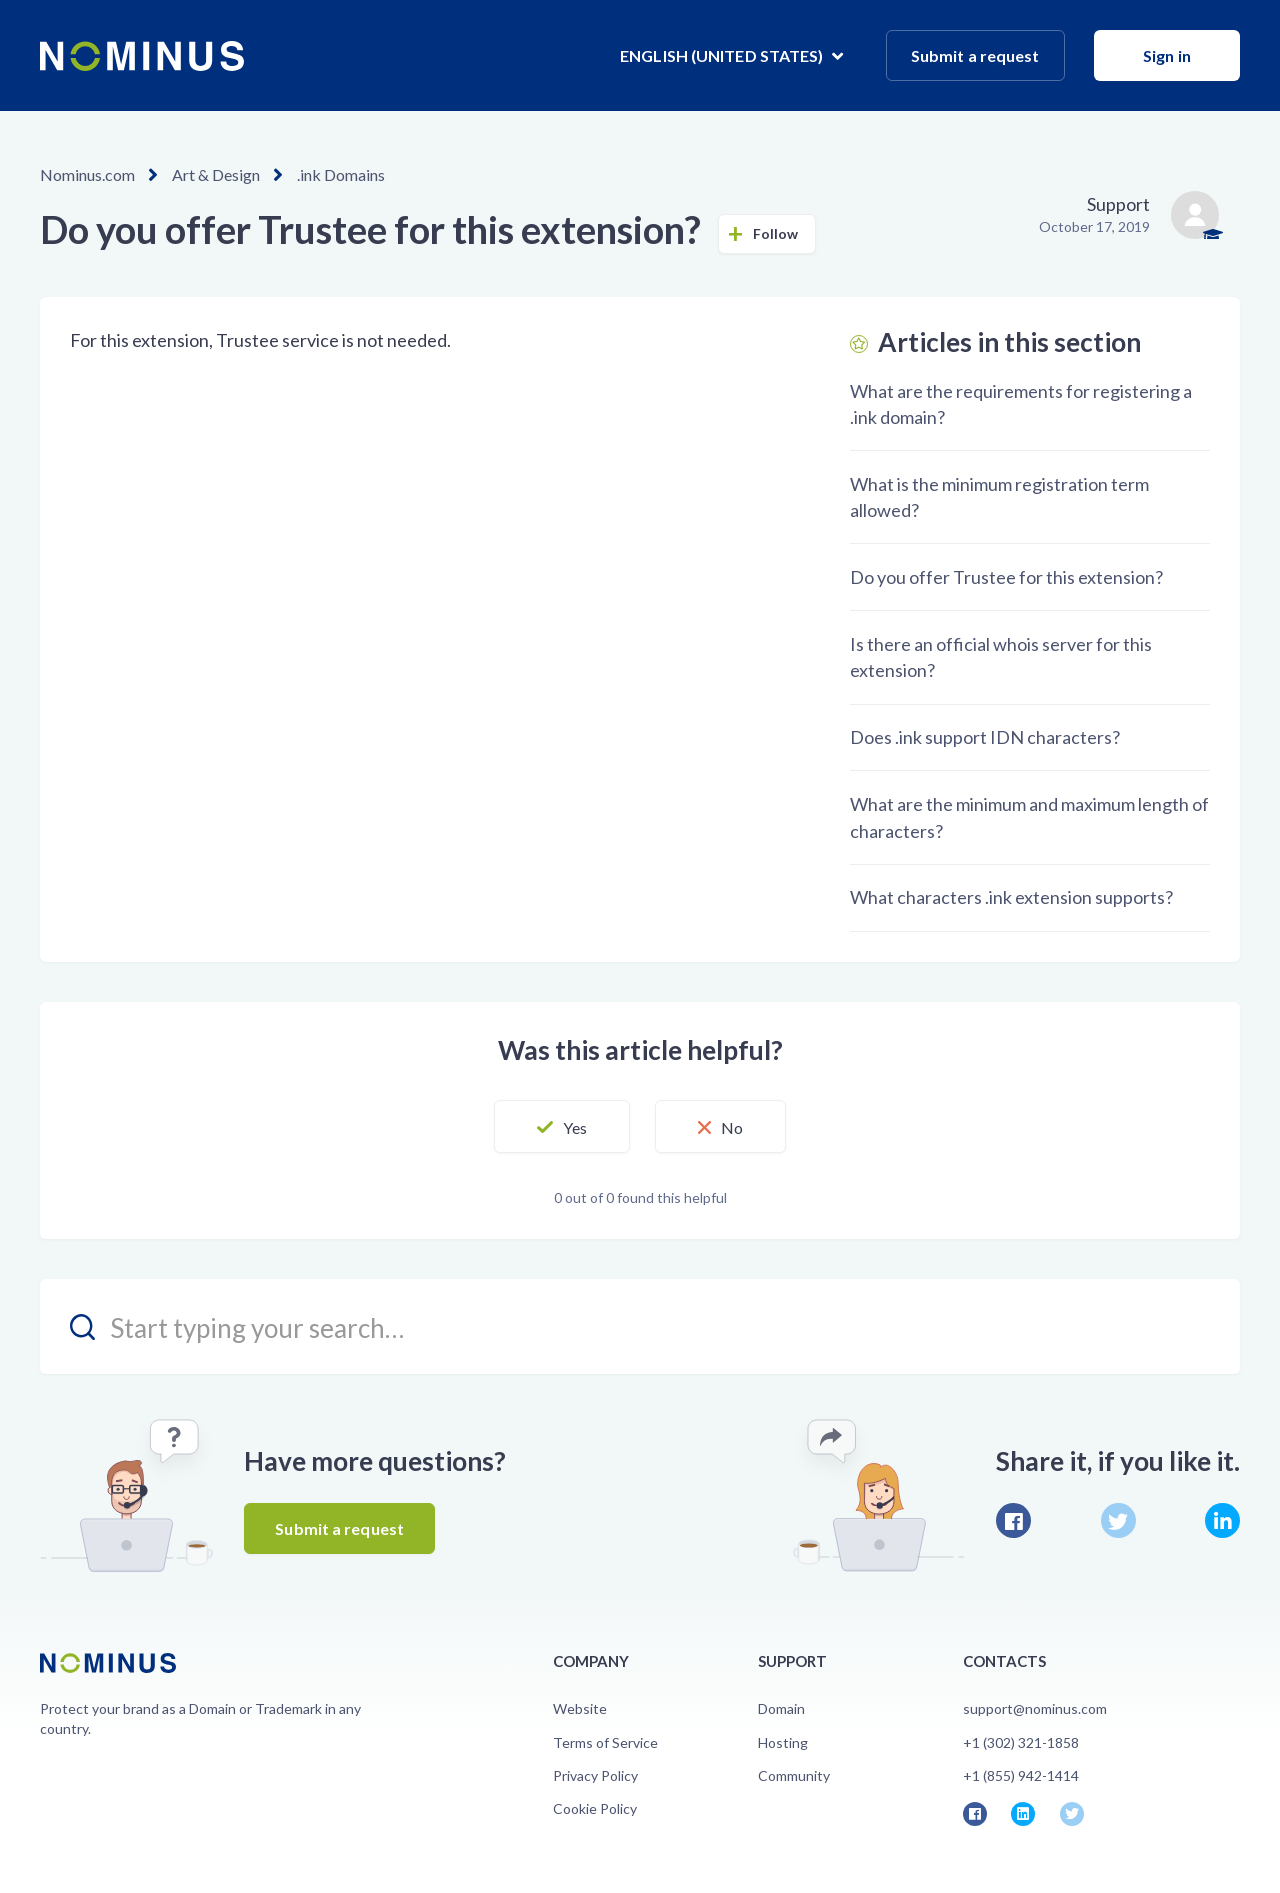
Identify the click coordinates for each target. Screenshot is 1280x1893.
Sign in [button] (1167, 55)
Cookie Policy (595, 1808)
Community (794, 1775)
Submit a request (975, 55)
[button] (562, 1127)
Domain (781, 1708)
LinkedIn (1222, 1520)
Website (580, 1708)
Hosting (783, 1742)
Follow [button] (776, 233)
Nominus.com (87, 174)
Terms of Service (605, 1742)
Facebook (1013, 1520)
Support (1118, 204)
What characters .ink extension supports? (1011, 897)
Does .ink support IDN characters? (985, 737)
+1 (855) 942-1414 (1021, 1775)
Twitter (1118, 1520)
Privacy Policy (595, 1775)
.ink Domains (341, 174)
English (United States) (723, 55)
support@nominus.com (1035, 1708)
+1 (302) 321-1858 (1021, 1742)
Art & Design (216, 174)
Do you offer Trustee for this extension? (1006, 577)
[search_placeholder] (640, 1326)
